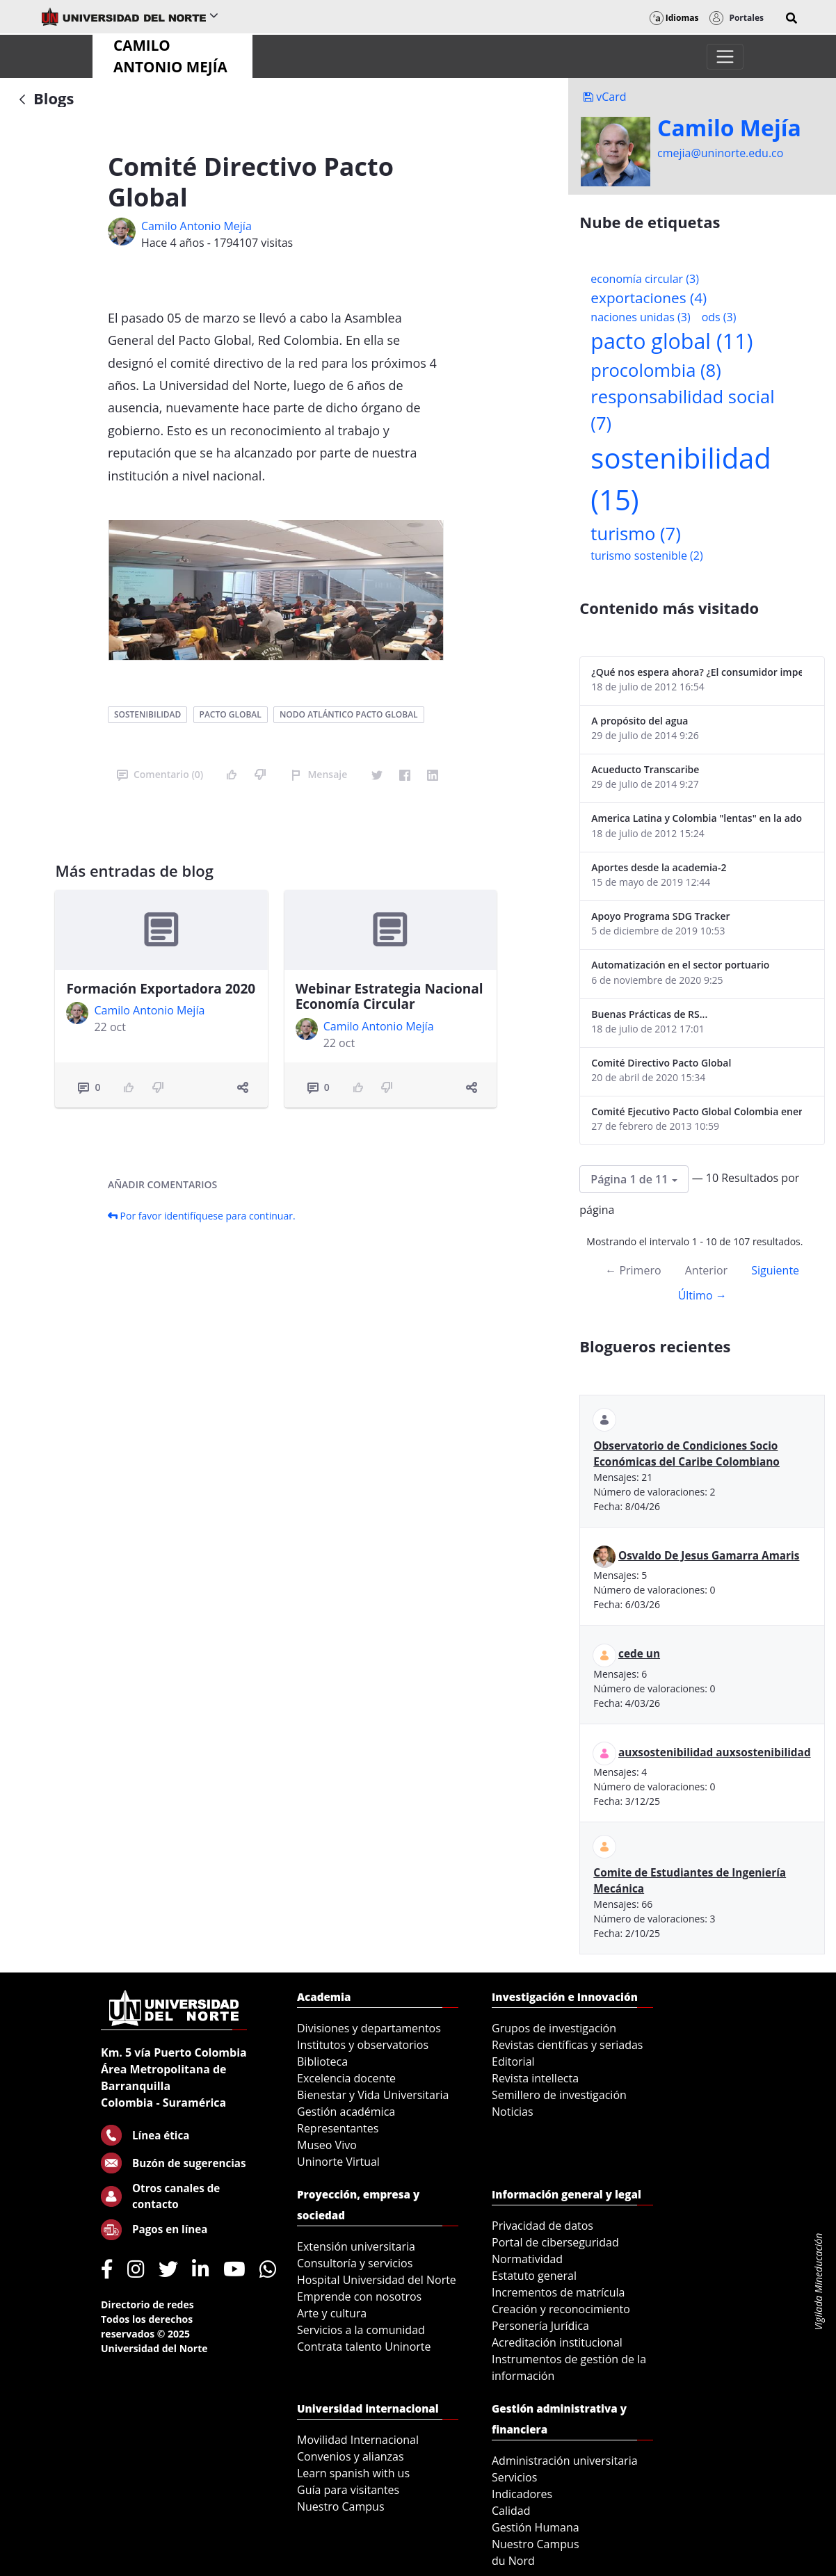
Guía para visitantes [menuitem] (348, 2489)
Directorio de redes (147, 2304)
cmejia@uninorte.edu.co (720, 153)
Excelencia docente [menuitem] (346, 2078)
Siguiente (775, 1270)
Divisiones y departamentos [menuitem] (369, 2028)
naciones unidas (640, 317)
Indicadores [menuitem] (522, 2494)
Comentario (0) (160, 774)
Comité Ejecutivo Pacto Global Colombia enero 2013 (696, 1111)
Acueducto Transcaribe (645, 769)
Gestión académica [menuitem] (346, 2111)
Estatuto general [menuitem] (534, 2275)
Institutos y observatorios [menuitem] (362, 2044)
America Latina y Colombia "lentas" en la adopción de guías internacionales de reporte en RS (696, 818)
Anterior (706, 1270)
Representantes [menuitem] (337, 2128)
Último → (702, 1295)
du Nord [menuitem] (513, 2560)
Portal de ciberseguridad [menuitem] (555, 2242)
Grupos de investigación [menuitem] (554, 2028)
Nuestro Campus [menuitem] (341, 2506)
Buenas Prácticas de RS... (649, 1014)
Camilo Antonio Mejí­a (196, 226)
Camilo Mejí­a (729, 128)
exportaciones (648, 297)
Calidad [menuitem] (511, 2510)
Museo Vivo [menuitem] (327, 2145)
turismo (635, 533)
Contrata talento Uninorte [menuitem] (364, 2346)
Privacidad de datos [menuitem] (542, 2225)
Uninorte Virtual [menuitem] (338, 2161)
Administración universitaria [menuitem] (565, 2460)
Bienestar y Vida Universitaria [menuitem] (373, 2095)
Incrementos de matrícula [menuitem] (558, 2292)
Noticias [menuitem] (512, 2111)
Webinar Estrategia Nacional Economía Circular (389, 997)
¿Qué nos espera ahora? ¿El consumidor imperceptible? (696, 672)
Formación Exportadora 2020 (160, 989)
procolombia (655, 370)
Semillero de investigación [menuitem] (559, 2095)
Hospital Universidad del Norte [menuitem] (376, 2279)
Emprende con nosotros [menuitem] (359, 2296)
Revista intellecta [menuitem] (535, 2078)
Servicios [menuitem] (514, 2477)
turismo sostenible (646, 555)
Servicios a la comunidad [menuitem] (361, 2330)
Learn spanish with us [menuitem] (353, 2473)
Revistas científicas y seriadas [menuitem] (567, 2044)
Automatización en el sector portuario (680, 964)
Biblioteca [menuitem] (322, 2061)
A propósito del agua (639, 720)
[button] (791, 18)
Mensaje (319, 774)
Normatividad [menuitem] (527, 2259)
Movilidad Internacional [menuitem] (358, 2439)
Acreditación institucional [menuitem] (557, 2342)
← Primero (633, 1270)
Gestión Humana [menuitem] (535, 2527)
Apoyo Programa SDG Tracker (660, 916)
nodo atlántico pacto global (349, 714)
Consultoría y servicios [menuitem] (354, 2263)
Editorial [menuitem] (513, 2061)
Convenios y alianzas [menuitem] (350, 2456)
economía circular (644, 278)
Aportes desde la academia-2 (658, 867)
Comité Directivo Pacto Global (661, 1062)
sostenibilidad (147, 714)
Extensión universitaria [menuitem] (356, 2246)
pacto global (231, 714)
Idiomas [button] (674, 18)
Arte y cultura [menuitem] (332, 2313)
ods (719, 317)
